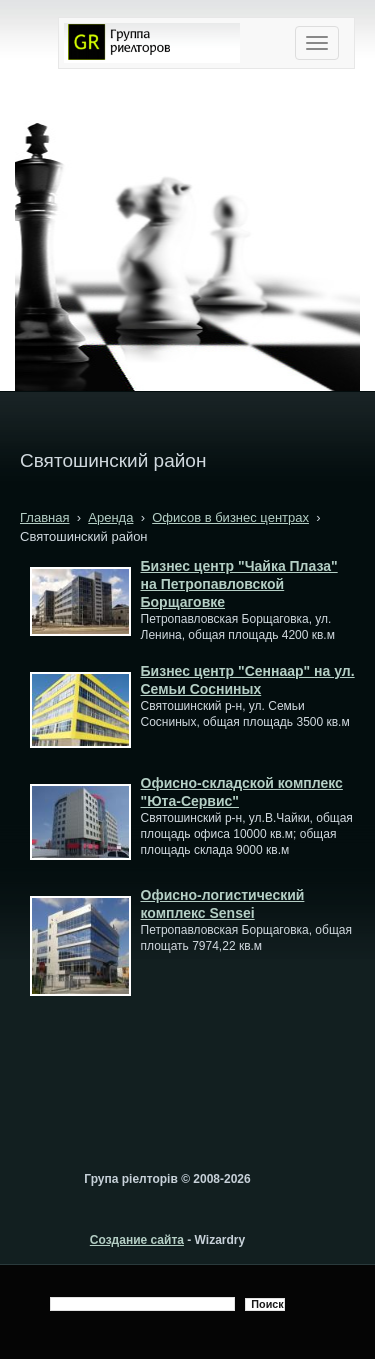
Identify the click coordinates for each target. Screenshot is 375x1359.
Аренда (110, 517)
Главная (44, 517)
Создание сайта (137, 1240)
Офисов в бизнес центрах (230, 517)
